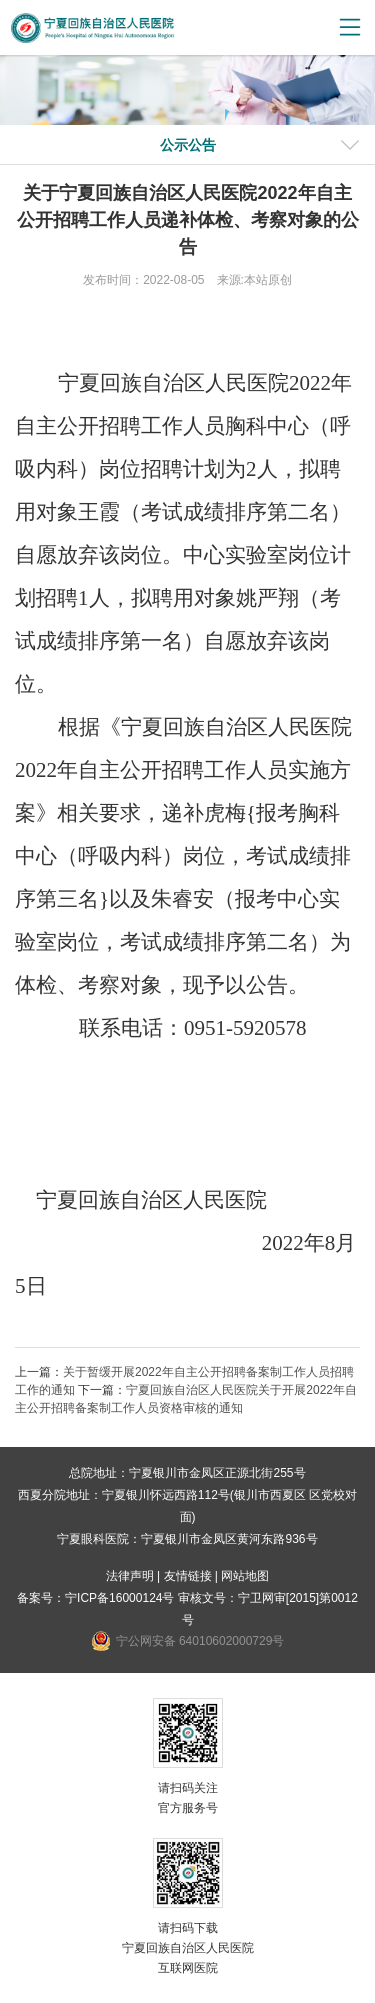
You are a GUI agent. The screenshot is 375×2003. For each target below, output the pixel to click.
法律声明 (130, 1576)
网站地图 (245, 1576)
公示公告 (188, 145)
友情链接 (188, 1576)
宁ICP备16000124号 (119, 1598)
